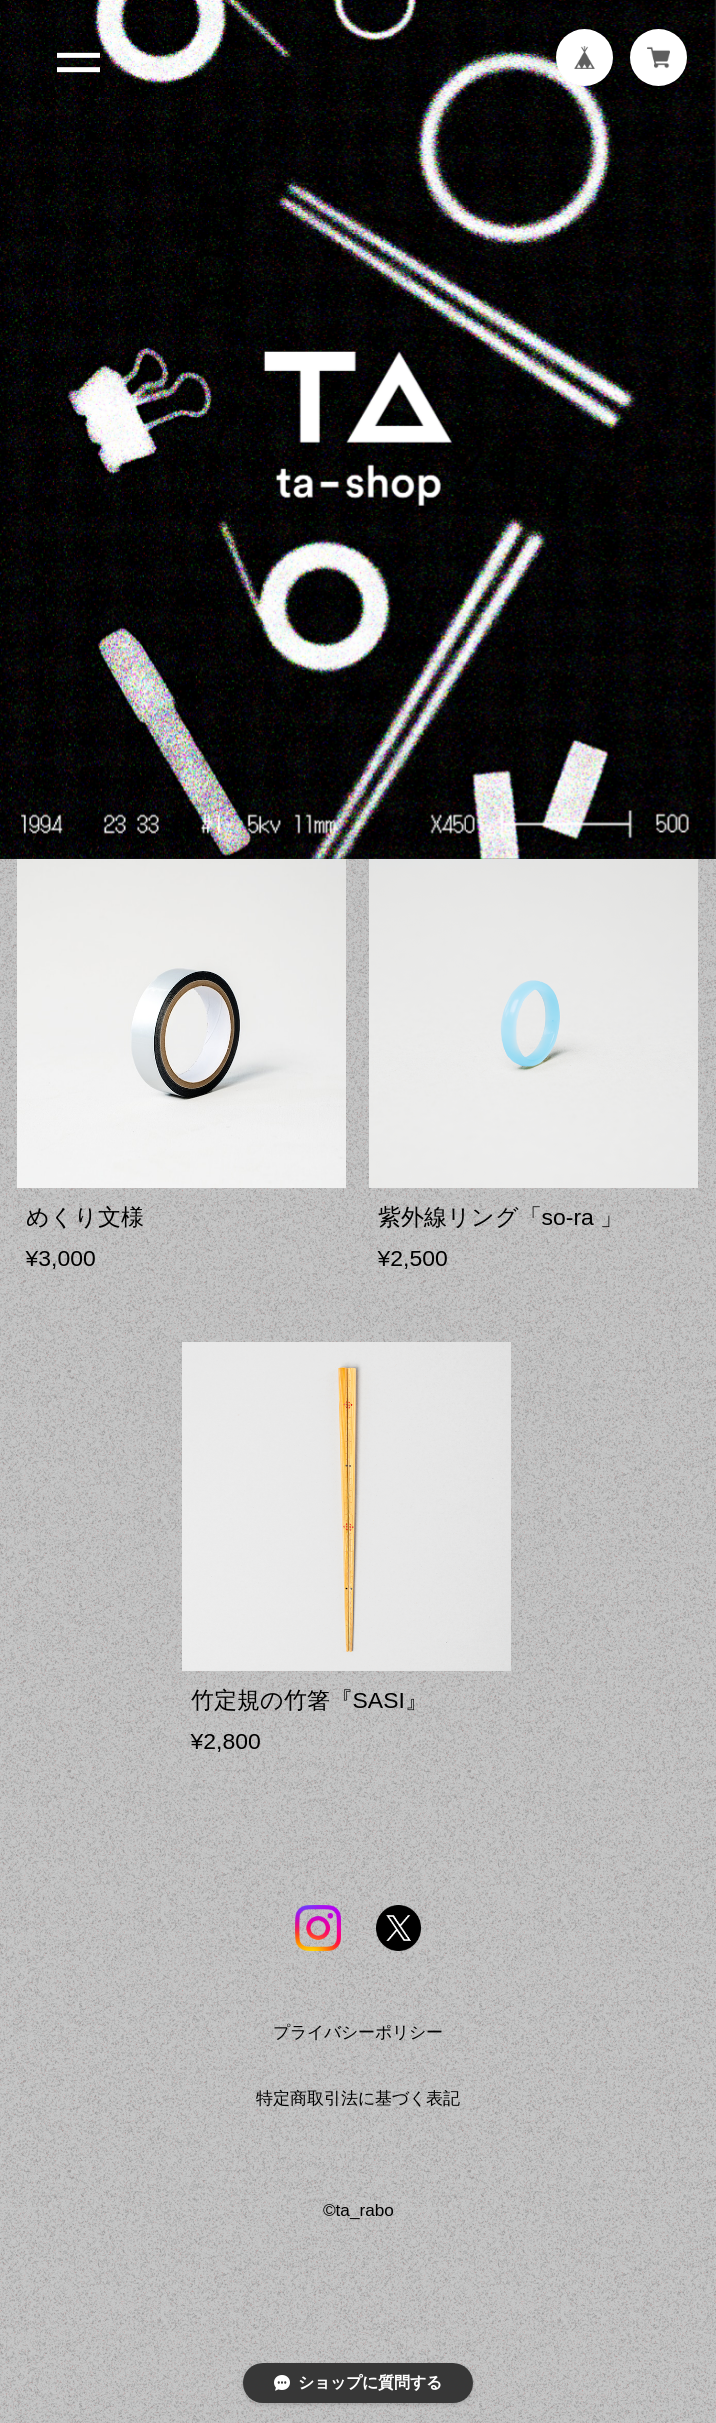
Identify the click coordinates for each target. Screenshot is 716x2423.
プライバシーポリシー (357, 2042)
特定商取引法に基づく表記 (357, 2108)
